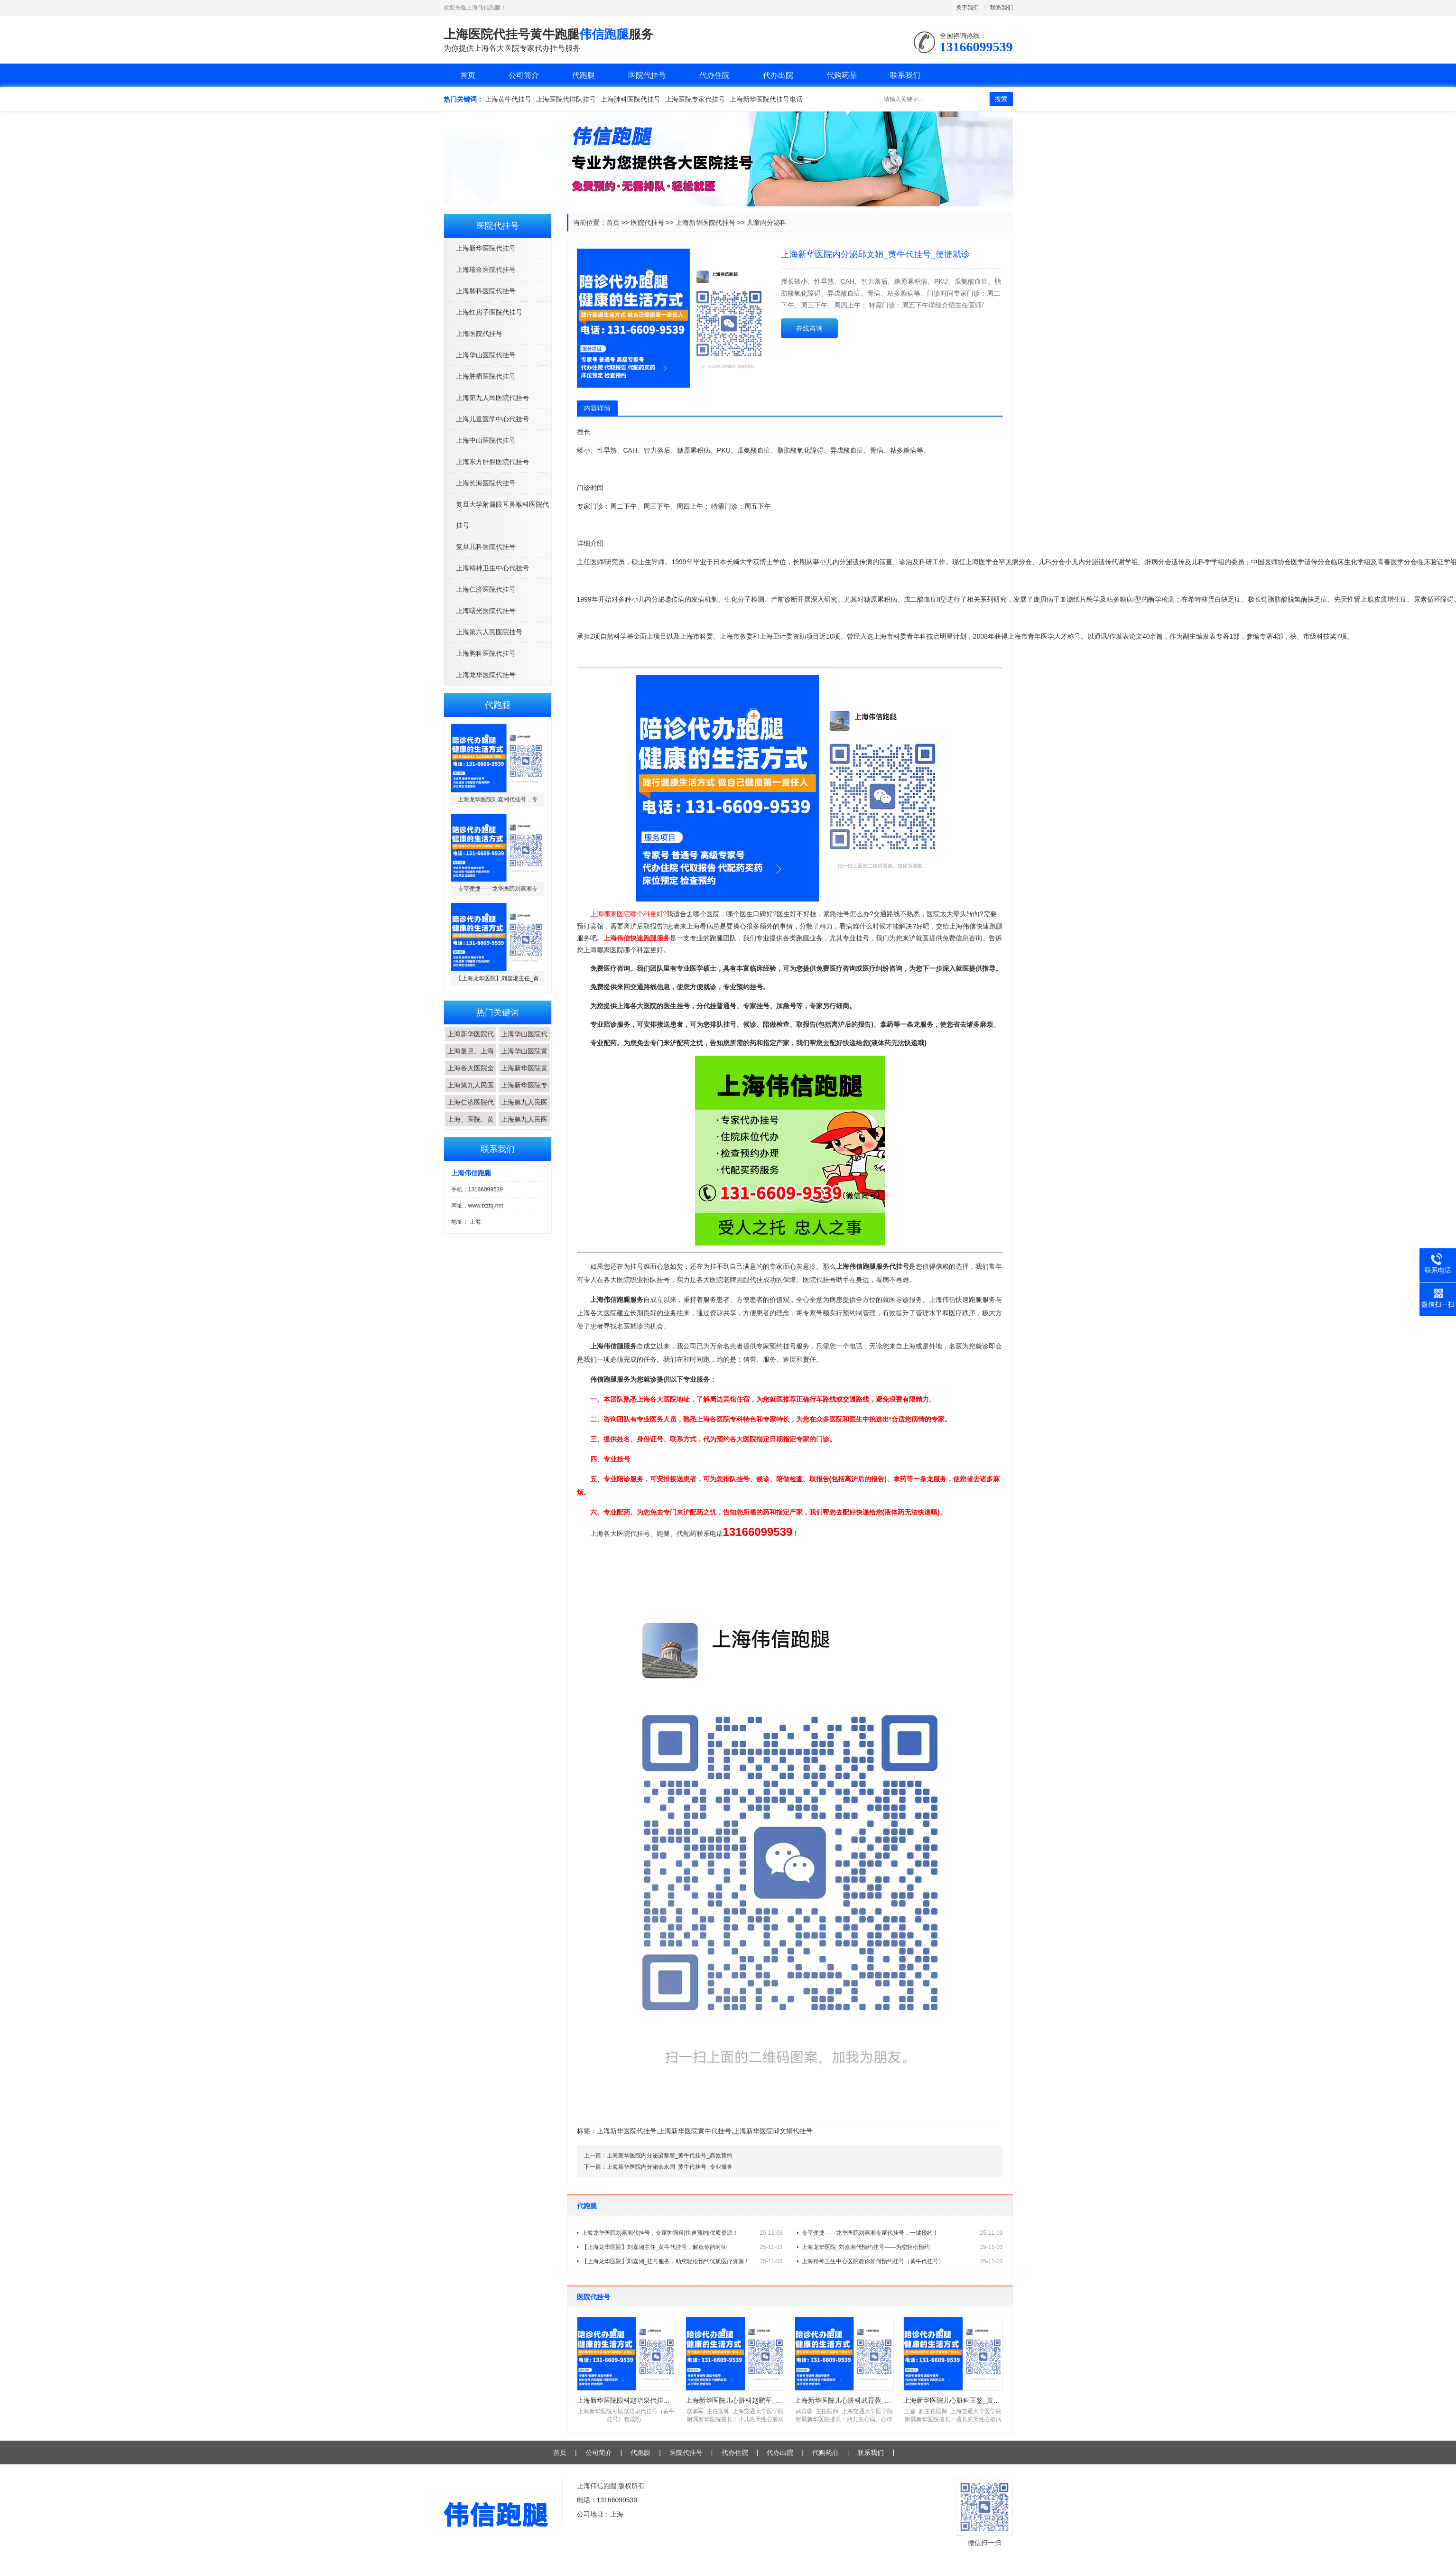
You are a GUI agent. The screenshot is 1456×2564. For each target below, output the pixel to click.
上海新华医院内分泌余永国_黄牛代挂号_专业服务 (670, 2167)
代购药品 (841, 75)
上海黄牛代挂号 (508, 99)
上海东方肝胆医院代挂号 (492, 461)
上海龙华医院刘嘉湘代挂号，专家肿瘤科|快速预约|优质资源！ (682, 2233)
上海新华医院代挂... (470, 1041)
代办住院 (714, 75)
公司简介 (524, 75)
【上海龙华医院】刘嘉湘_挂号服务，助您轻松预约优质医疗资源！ (682, 2261)
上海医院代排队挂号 (566, 99)
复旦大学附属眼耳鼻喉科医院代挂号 (502, 515)
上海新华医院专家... (524, 1092)
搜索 (1001, 98)
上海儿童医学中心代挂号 (492, 419)
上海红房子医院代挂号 (489, 312)
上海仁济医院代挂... (470, 1109)
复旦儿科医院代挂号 (486, 546)
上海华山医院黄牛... (524, 1058)
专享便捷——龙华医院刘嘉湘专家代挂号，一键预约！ (902, 2233)
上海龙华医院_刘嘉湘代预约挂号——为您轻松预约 (902, 2247)
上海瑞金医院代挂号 (486, 269)
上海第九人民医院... (470, 1092)
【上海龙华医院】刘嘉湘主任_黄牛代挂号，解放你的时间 (682, 2247)
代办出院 (778, 75)
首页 (467, 75)
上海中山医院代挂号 (486, 440)
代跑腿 (583, 75)
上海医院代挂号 (479, 333)
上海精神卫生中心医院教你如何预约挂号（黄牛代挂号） (902, 2261)
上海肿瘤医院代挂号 (486, 376)
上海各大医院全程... (470, 1075)
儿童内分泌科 (767, 222)
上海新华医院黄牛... (524, 1075)
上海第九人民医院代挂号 (492, 397)
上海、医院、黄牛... (470, 1126)
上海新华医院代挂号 (486, 248)
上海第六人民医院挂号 (489, 632)
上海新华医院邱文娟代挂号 (773, 2131)
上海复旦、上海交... (470, 1058)
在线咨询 (809, 328)
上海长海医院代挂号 (486, 483)
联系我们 (1001, 7)
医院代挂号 (647, 75)
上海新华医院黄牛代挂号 (694, 2131)
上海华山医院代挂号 (486, 355)
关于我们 (967, 7)
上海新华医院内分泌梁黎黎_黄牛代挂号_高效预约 (670, 2155)
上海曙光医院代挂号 (486, 610)
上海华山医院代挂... (524, 1041)
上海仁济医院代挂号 (486, 589)
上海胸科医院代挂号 (486, 653)
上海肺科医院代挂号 (630, 99)
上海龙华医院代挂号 (486, 674)
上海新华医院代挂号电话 (766, 99)
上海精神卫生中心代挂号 (492, 568)
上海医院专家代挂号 (695, 99)
